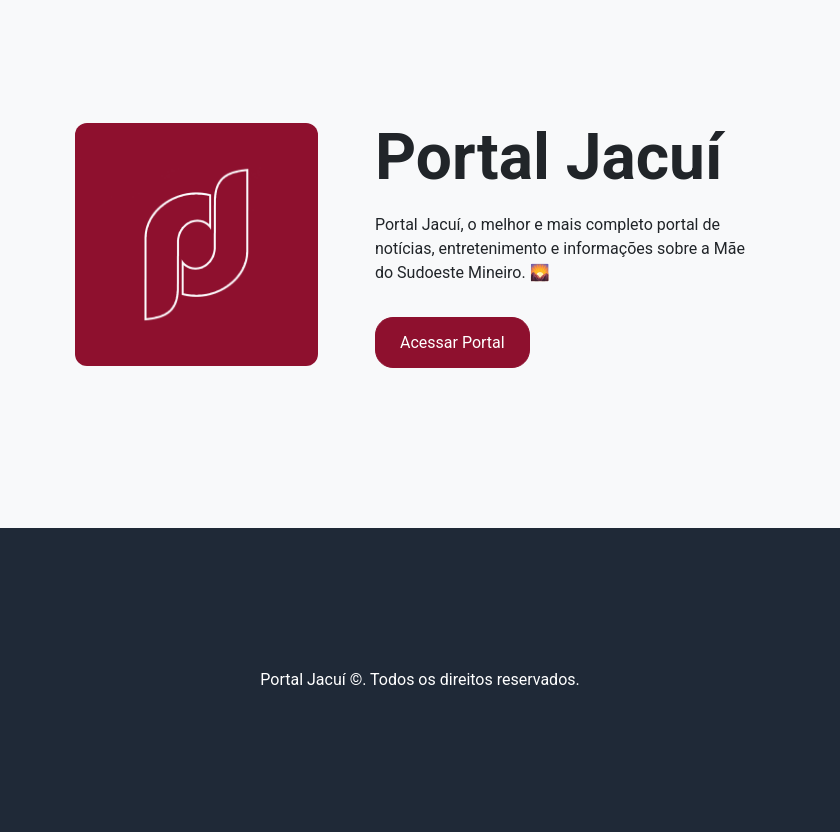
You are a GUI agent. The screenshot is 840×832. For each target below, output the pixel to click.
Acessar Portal (452, 342)
